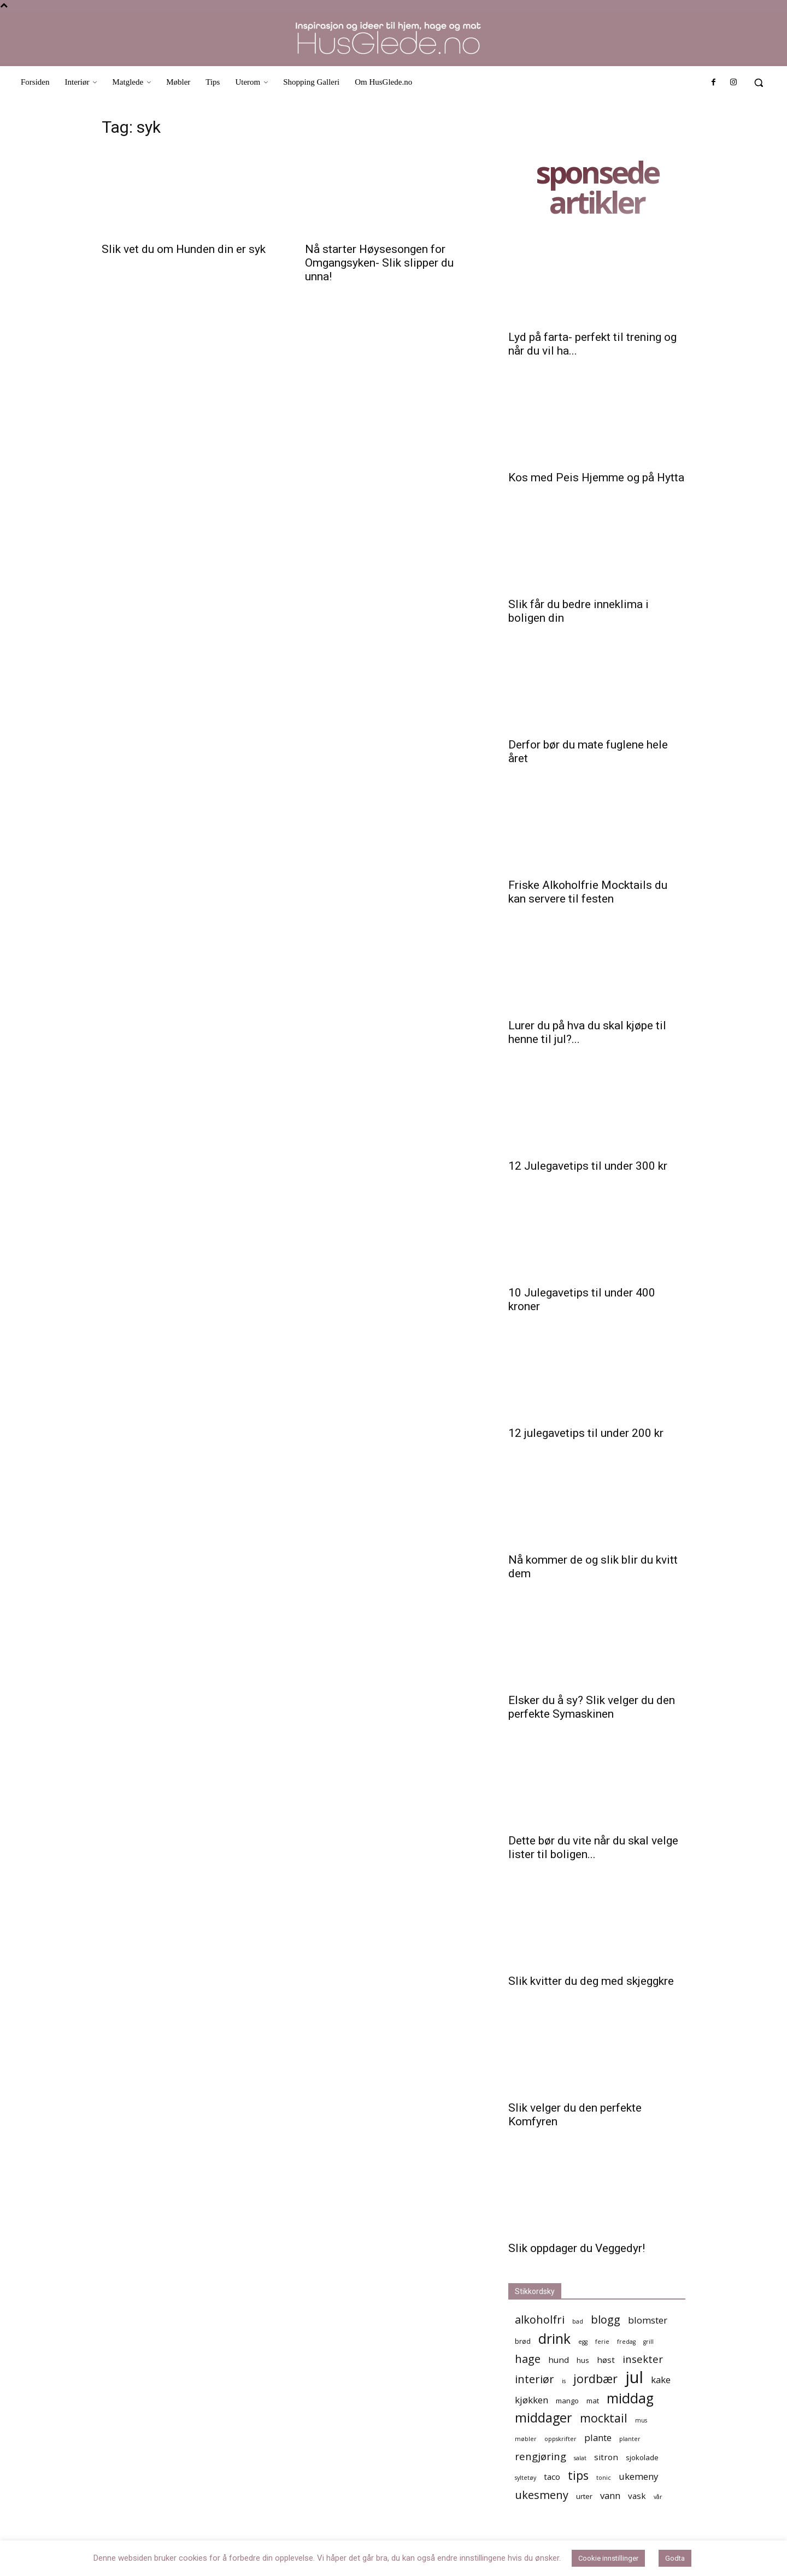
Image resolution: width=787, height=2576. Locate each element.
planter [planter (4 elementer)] (630, 2439)
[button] (758, 82)
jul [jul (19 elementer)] (634, 2377)
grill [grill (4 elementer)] (648, 2341)
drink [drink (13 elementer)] (554, 2338)
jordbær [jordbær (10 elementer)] (595, 2378)
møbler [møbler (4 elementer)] (526, 2439)
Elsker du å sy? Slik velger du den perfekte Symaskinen (591, 1707)
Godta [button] (675, 2558)
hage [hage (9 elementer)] (528, 2359)
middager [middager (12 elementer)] (543, 2418)
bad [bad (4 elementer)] (577, 2321)
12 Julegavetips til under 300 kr (587, 1165)
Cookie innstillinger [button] (608, 2558)
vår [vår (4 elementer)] (658, 2497)
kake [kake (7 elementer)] (661, 2379)
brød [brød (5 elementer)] (523, 2341)
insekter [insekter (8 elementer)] (642, 2359)
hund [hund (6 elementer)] (558, 2359)
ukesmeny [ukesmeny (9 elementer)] (541, 2495)
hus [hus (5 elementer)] (583, 2360)
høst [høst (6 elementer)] (606, 2359)
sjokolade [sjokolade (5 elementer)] (642, 2457)
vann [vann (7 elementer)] (610, 2495)
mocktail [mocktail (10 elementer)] (603, 2418)
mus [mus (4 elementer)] (641, 2420)
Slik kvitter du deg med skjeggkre (591, 1981)
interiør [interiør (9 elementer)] (534, 2379)
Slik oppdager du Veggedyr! (576, 2248)
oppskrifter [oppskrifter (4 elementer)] (560, 2439)
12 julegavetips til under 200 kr (585, 1433)
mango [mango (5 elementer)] (567, 2401)
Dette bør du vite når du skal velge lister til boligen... (593, 1847)
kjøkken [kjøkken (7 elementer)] (531, 2400)
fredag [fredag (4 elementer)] (626, 2341)
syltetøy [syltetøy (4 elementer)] (525, 2477)
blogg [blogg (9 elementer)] (605, 2319)
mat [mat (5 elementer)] (592, 2401)
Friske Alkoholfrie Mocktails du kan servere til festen (587, 892)
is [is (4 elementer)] (564, 2381)
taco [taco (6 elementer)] (552, 2476)
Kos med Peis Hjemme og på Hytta (596, 477)
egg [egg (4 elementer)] (583, 2341)
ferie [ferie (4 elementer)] (602, 2341)
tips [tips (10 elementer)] (578, 2475)
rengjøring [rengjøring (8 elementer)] (540, 2456)
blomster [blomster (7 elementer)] (647, 2320)
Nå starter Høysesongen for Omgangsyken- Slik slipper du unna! (379, 263)
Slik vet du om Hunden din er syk (184, 249)
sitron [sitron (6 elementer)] (606, 2456)
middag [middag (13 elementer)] (630, 2398)
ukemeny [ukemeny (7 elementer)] (638, 2476)
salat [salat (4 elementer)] (580, 2458)
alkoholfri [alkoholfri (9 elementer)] (540, 2319)
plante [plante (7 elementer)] (598, 2437)
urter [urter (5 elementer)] (584, 2496)
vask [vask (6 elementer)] (637, 2495)
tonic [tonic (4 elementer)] (603, 2477)
